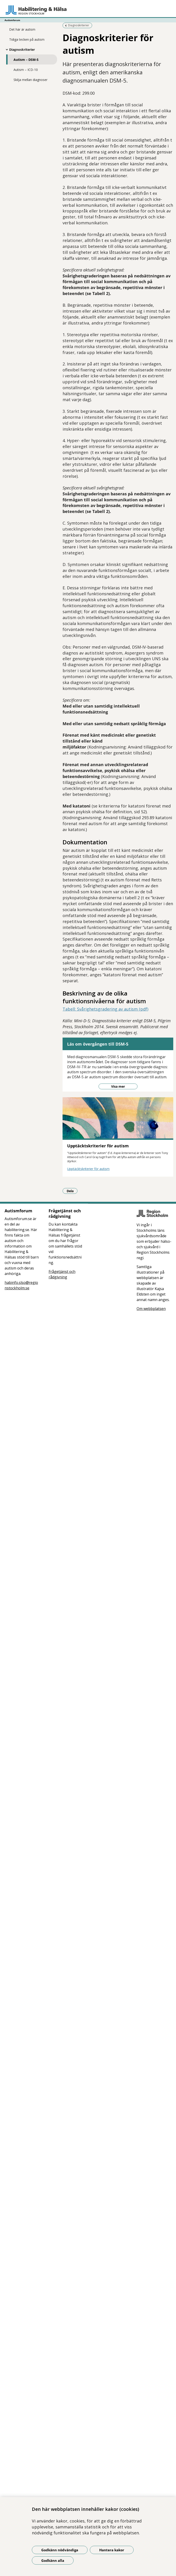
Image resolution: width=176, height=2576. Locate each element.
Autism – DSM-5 (26, 59)
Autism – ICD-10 (26, 69)
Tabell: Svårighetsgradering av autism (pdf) (105, 1009)
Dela (72, 1191)
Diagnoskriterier (22, 49)
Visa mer (118, 1086)
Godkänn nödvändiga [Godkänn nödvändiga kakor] (59, 2550)
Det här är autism (22, 29)
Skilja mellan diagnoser (30, 80)
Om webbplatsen (151, 1308)
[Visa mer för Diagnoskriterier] (6, 49)
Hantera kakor (111, 2550)
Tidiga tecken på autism (26, 39)
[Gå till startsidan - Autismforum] (88, 9)
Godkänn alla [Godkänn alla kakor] (52, 2560)
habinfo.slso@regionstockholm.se (21, 1285)
